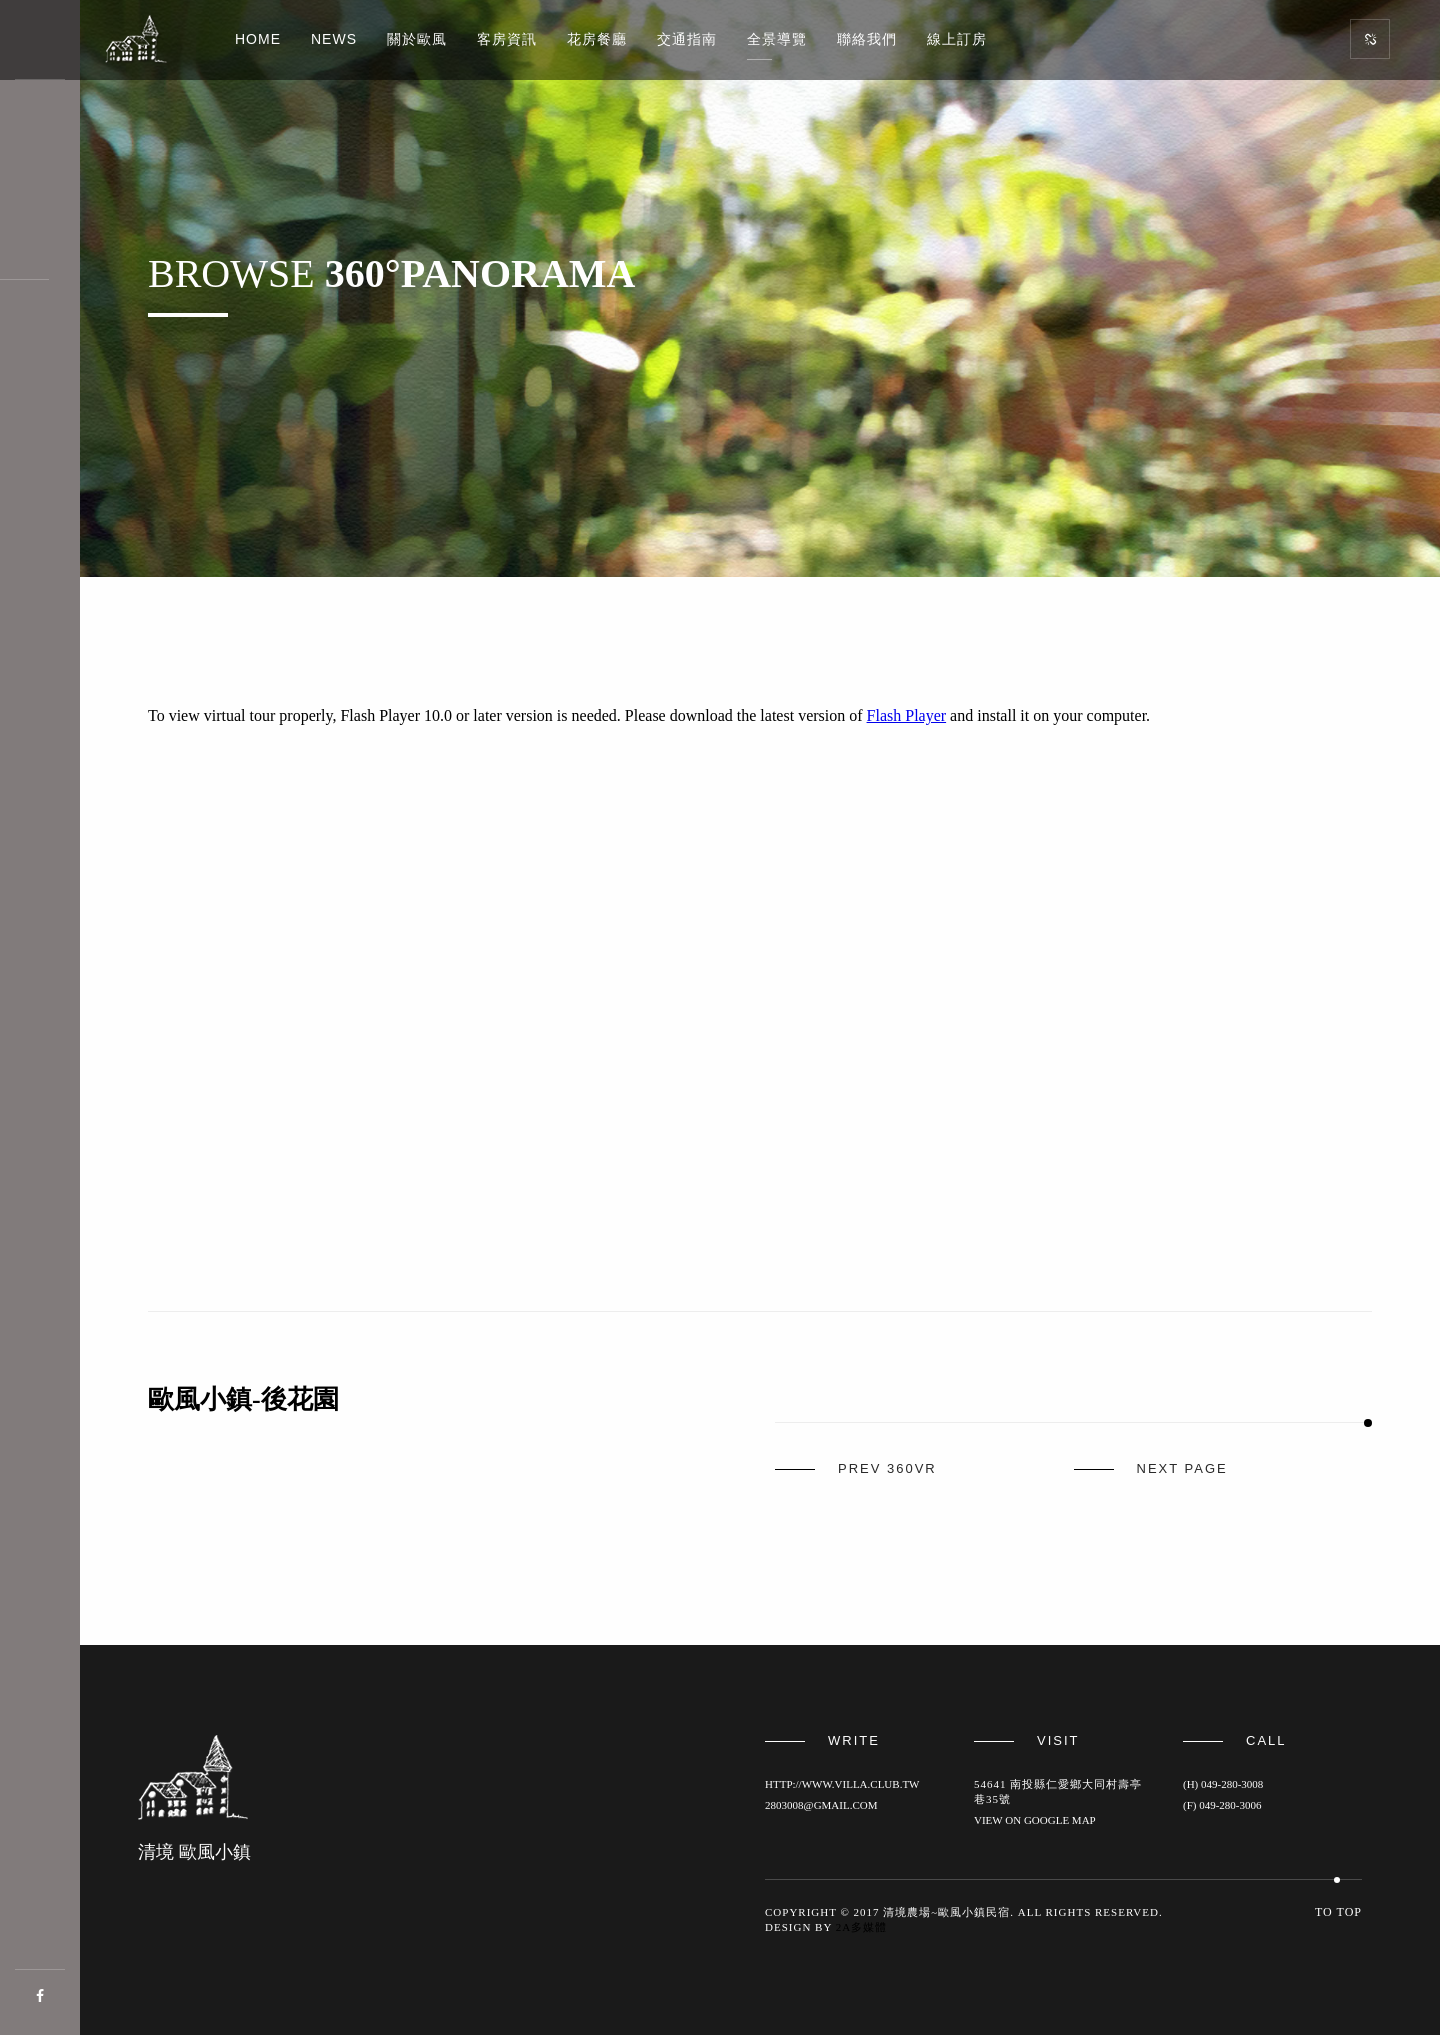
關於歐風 (417, 39)
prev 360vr (887, 1469)
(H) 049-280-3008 (1223, 1784)
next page (1182, 1469)
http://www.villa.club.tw (842, 1784)
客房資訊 (507, 39)
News (334, 39)
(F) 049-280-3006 (1222, 1805)
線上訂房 (957, 39)
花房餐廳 (597, 39)
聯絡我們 (867, 39)
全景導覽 (777, 39)
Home (258, 39)
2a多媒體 (861, 1927)
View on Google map (1035, 1820)
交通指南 (687, 39)
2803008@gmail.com (821, 1805)
